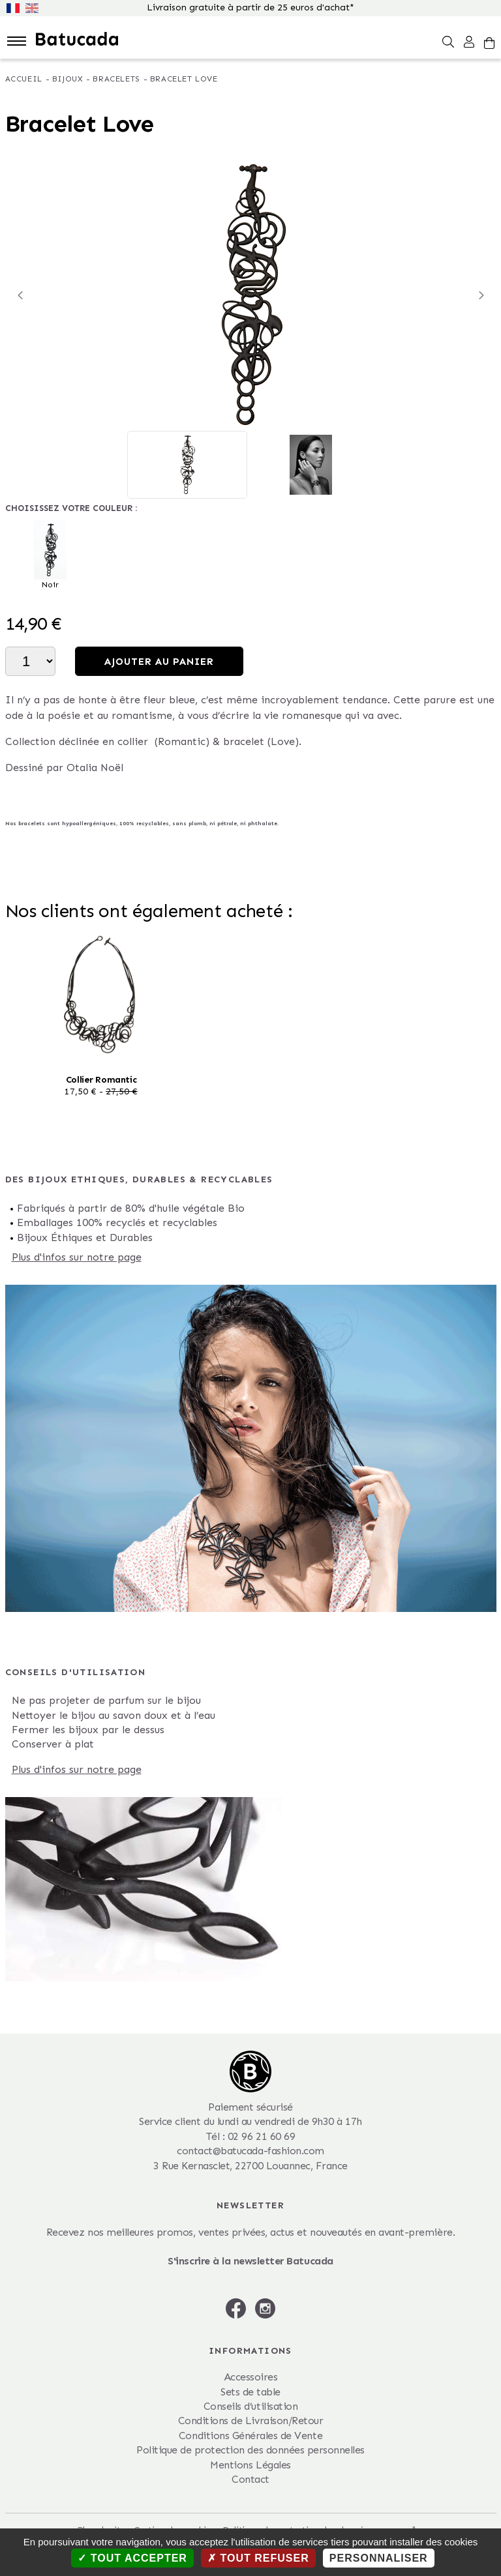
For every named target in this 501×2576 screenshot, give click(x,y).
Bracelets (116, 78)
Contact (250, 2479)
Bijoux (68, 78)
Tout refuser (258, 2558)
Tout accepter (132, 2558)
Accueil (23, 78)
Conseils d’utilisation (250, 2406)
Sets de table (250, 2392)
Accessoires (251, 2377)
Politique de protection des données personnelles (250, 2450)
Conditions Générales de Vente (250, 2435)
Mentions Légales (250, 2465)
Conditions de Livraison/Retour (251, 2420)
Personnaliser (378, 2558)
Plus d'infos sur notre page (77, 1257)
